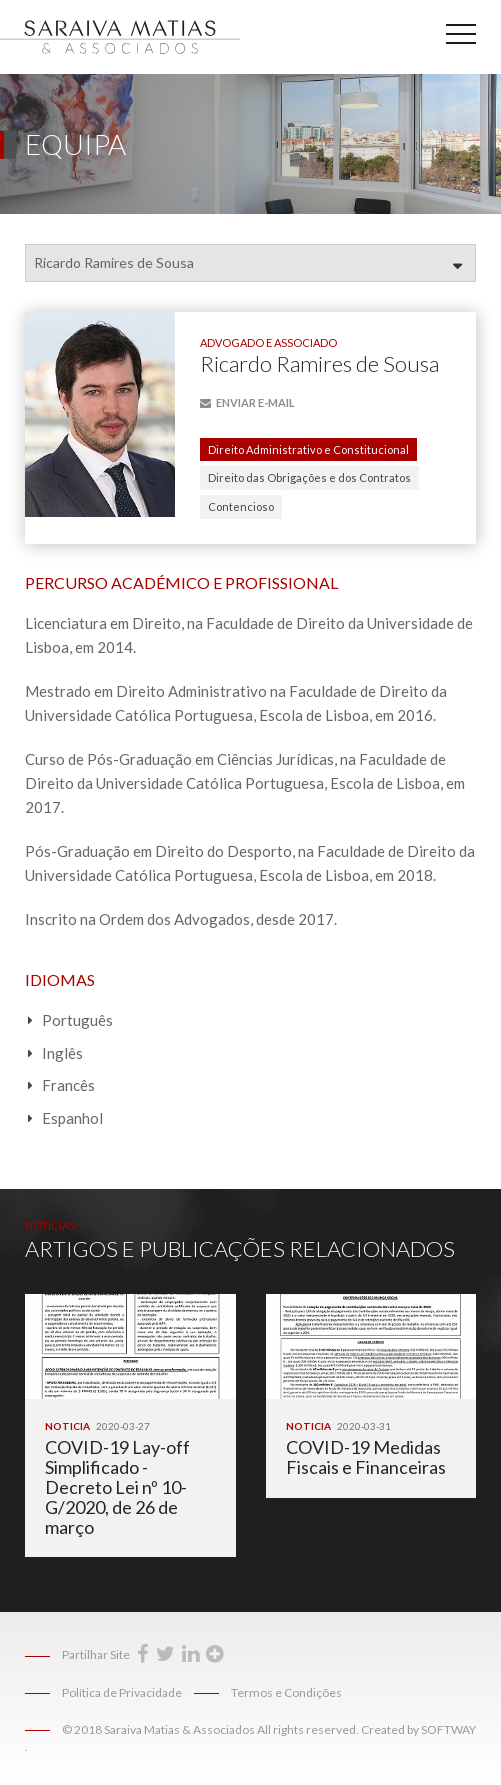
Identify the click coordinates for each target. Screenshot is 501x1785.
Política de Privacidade (122, 1692)
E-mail (247, 402)
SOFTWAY (448, 1729)
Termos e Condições (286, 1692)
